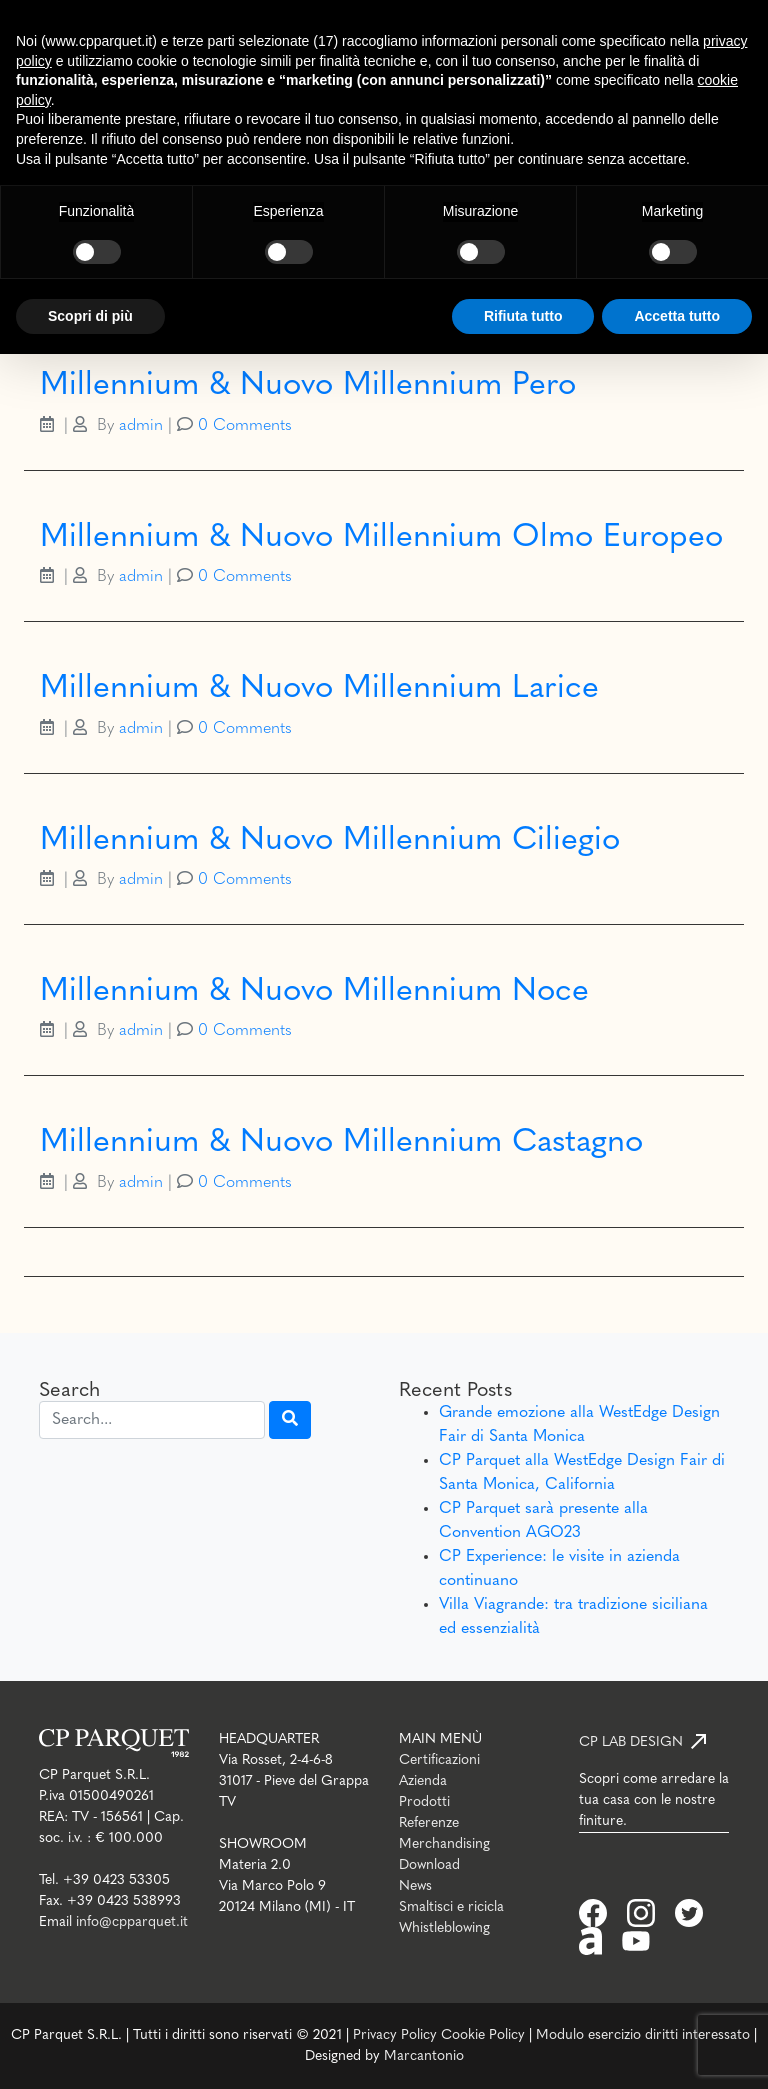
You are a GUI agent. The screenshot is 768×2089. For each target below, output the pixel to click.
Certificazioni (439, 1760)
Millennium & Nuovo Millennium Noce (314, 992)
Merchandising (444, 1844)
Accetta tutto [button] (677, 316)
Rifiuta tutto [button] (523, 316)
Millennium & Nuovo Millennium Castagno (341, 1143)
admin (141, 426)
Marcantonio (424, 2056)
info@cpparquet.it (132, 1922)
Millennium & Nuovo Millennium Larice (319, 689)
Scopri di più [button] (90, 316)
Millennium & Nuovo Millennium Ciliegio (330, 841)
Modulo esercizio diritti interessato (643, 2035)
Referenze (429, 1823)
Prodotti (424, 1802)
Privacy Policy (395, 2035)
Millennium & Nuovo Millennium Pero (308, 386)
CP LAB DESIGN (631, 1742)
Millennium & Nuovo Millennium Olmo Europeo (381, 538)
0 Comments (245, 426)
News (415, 1886)
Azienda (423, 1781)
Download (429, 1865)
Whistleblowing (444, 1928)
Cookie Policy (483, 2035)
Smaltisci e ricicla (451, 1907)
